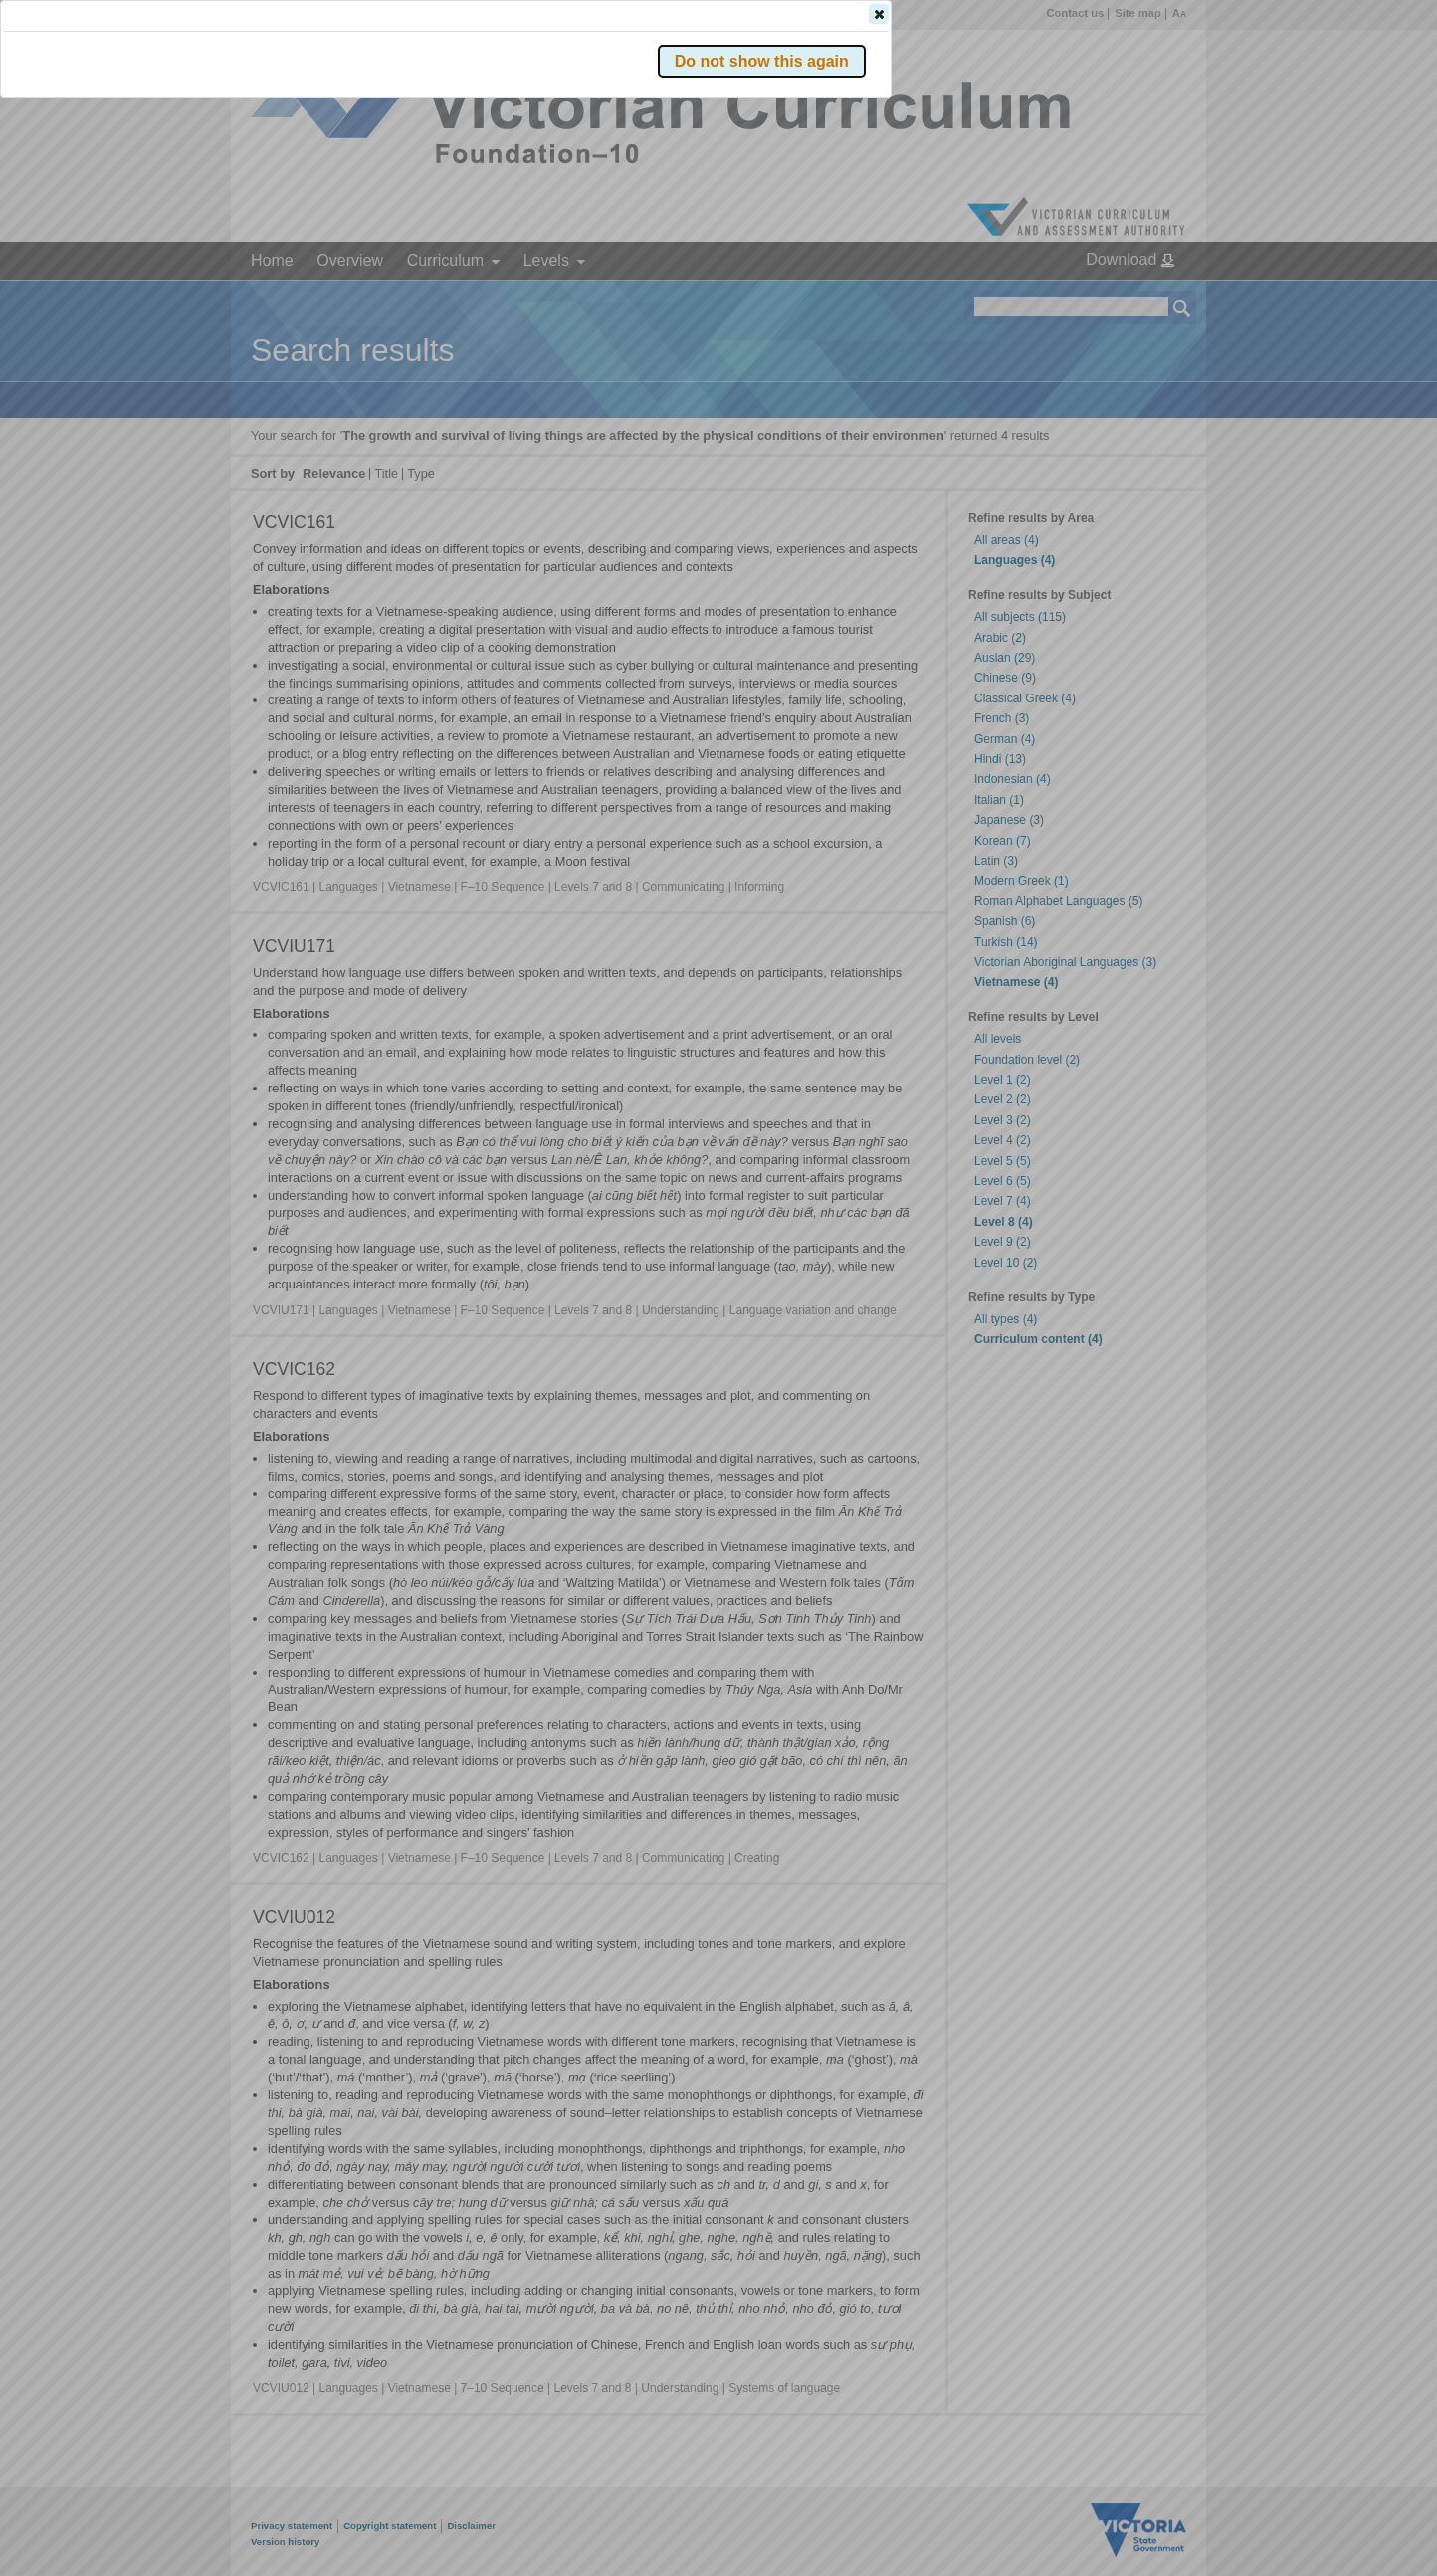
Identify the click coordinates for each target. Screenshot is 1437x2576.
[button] (1147, 297)
